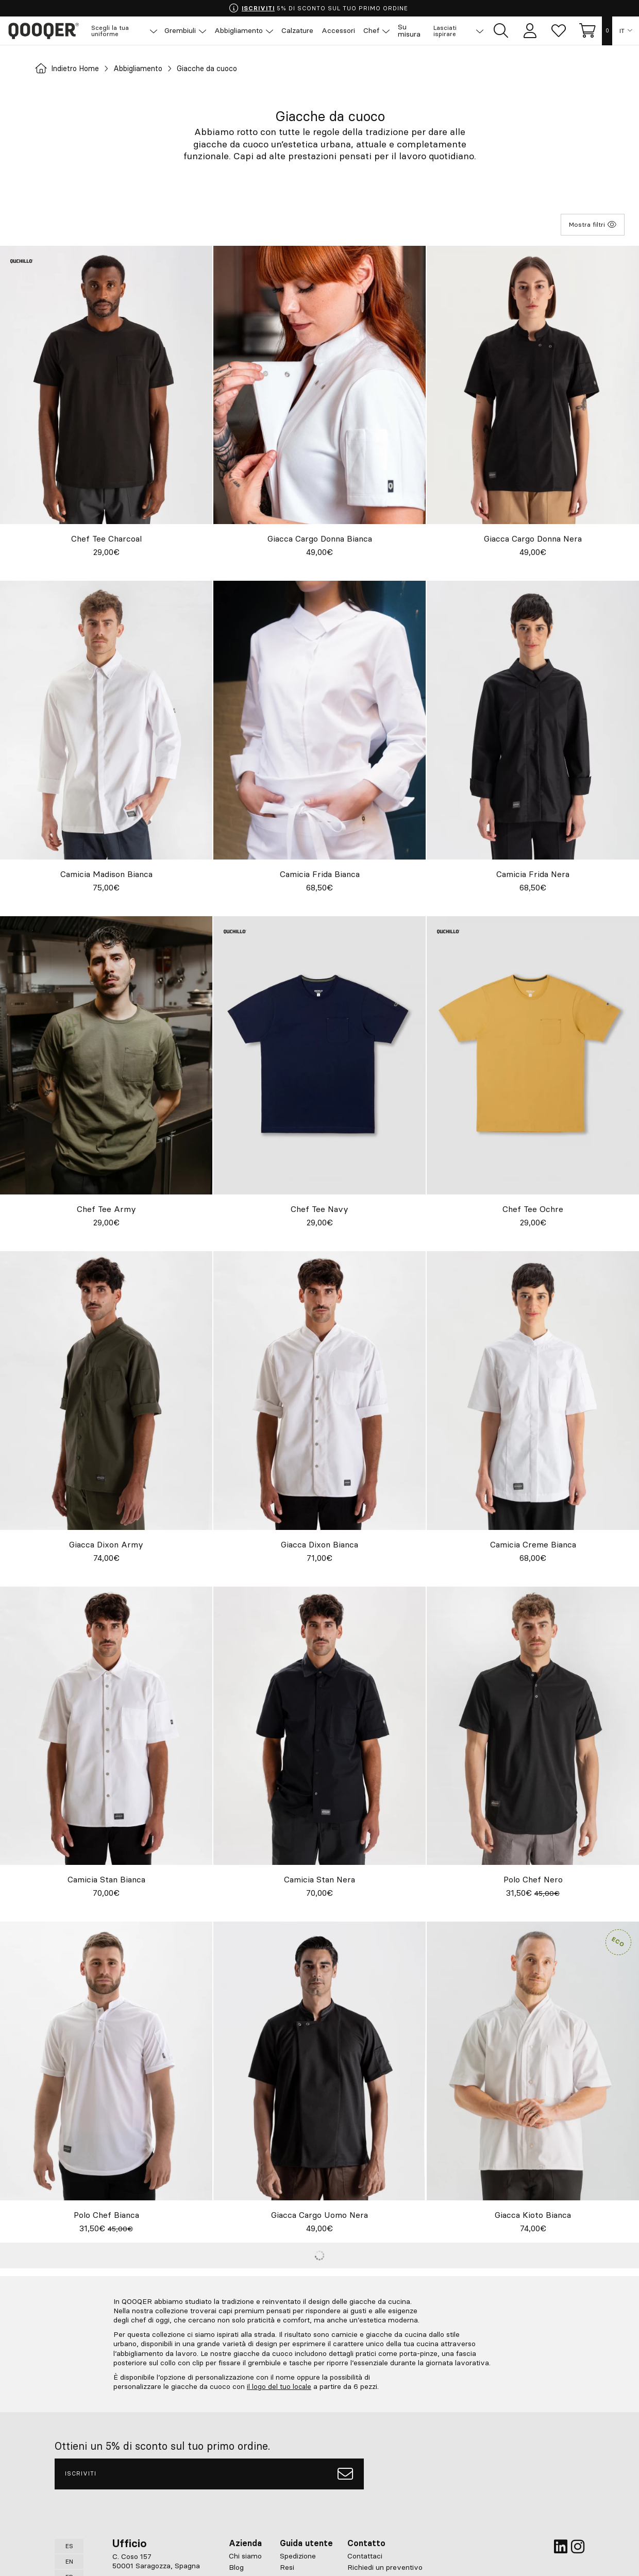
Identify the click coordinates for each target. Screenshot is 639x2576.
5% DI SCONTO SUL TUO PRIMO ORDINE (319, 8)
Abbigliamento (149, 68)
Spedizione (298, 2555)
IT (622, 31)
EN (69, 2561)
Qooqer (46, 31)
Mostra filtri (592, 224)
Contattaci (364, 2555)
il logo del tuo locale (279, 2386)
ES (69, 2545)
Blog (236, 2566)
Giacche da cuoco (225, 68)
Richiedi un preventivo (385, 2566)
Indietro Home (71, 68)
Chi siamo (245, 2555)
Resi (287, 2566)
